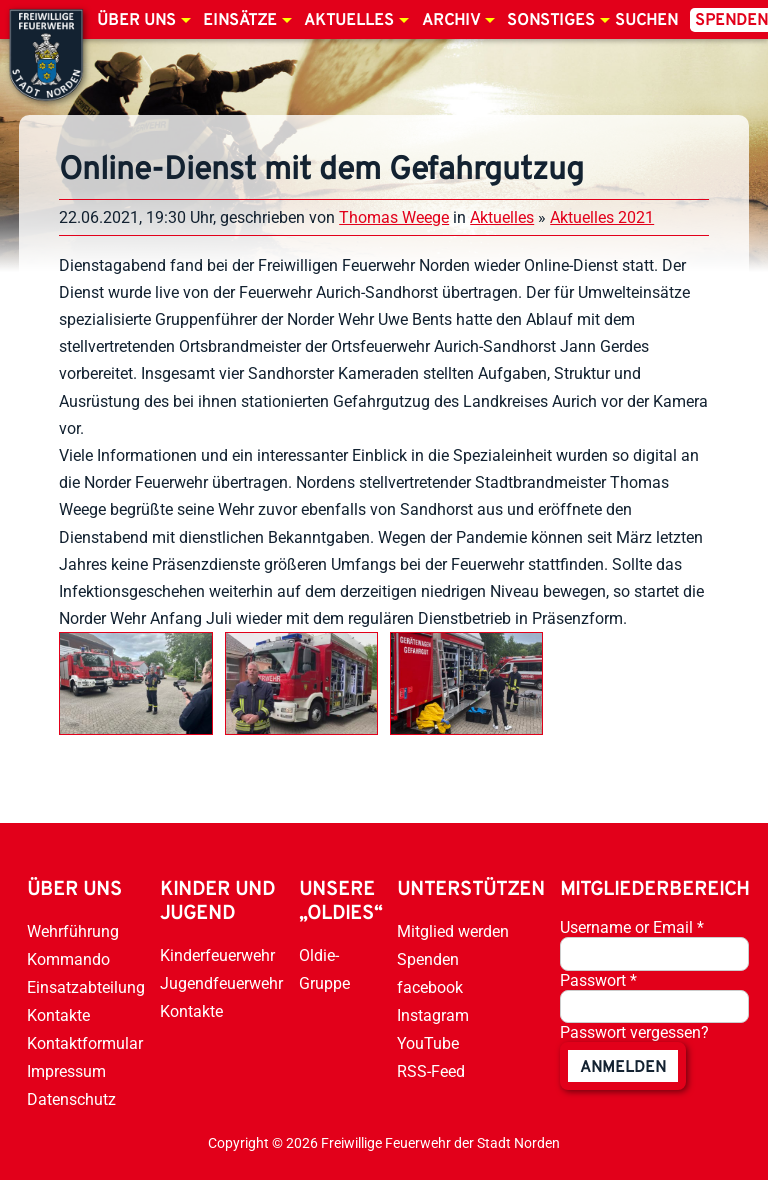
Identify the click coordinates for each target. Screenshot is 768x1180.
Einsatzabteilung (86, 987)
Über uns (136, 21)
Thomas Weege (394, 217)
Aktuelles (349, 21)
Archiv (451, 21)
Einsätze (240, 21)
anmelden (623, 1068)
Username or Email (632, 927)
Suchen (646, 21)
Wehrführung (73, 931)
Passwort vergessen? (634, 1032)
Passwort (598, 980)
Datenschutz (71, 1099)
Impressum (66, 1071)
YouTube (428, 1043)
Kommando (68, 959)
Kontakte (58, 1015)
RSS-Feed (431, 1071)
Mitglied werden (453, 931)
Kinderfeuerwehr (217, 955)
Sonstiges (551, 21)
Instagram (433, 1015)
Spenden (428, 959)
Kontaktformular (85, 1043)
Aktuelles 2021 (602, 217)
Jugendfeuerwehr (221, 983)
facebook (430, 987)
